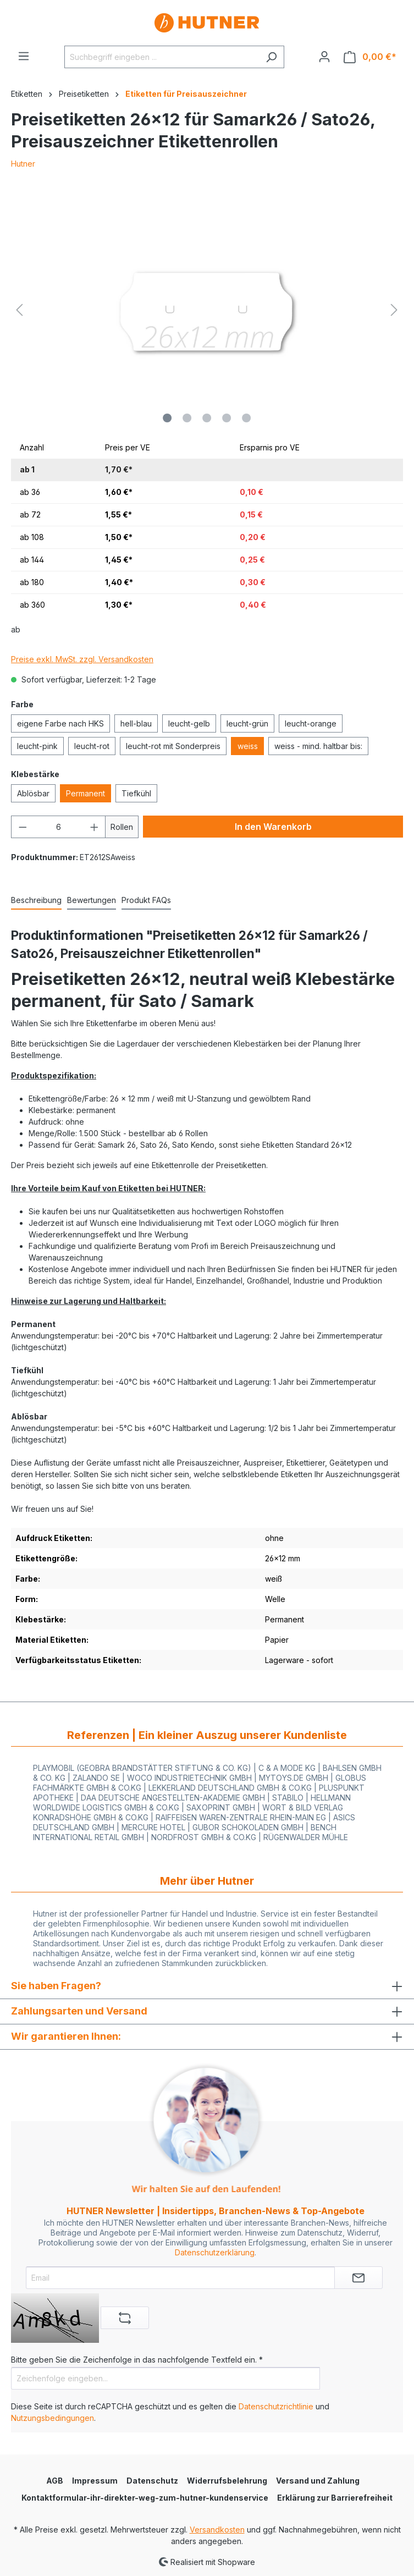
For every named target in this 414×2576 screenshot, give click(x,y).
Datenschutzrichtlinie (276, 2406)
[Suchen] (271, 57)
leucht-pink (37, 746)
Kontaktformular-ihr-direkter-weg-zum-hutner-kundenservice (144, 2497)
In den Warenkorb (273, 826)
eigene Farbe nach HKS (60, 723)
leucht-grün (247, 723)
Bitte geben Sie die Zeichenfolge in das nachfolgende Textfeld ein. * (137, 2359)
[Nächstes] (394, 310)
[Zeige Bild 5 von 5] (246, 418)
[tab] (36, 900)
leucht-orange (310, 723)
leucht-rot (91, 746)
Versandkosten (217, 2529)
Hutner (23, 163)
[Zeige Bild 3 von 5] (206, 418)
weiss (248, 746)
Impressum (95, 2480)
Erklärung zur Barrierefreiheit (335, 2497)
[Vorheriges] (19, 310)
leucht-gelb (189, 723)
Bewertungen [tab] (91, 900)
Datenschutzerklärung (215, 2252)
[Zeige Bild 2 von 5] (187, 418)
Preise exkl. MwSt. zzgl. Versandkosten (82, 659)
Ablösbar (33, 793)
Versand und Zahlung (318, 2480)
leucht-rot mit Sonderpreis (173, 746)
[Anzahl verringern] (22, 827)
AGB (54, 2480)
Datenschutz (152, 2480)
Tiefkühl (136, 793)
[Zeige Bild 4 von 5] (226, 418)
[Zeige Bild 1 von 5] (167, 418)
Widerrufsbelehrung (227, 2480)
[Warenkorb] (370, 57)
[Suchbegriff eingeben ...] (161, 57)
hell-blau (136, 723)
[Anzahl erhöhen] (94, 827)
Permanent (85, 793)
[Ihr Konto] (324, 56)
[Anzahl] (59, 827)
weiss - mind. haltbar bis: (318, 746)
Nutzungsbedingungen (52, 2418)
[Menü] (23, 56)
